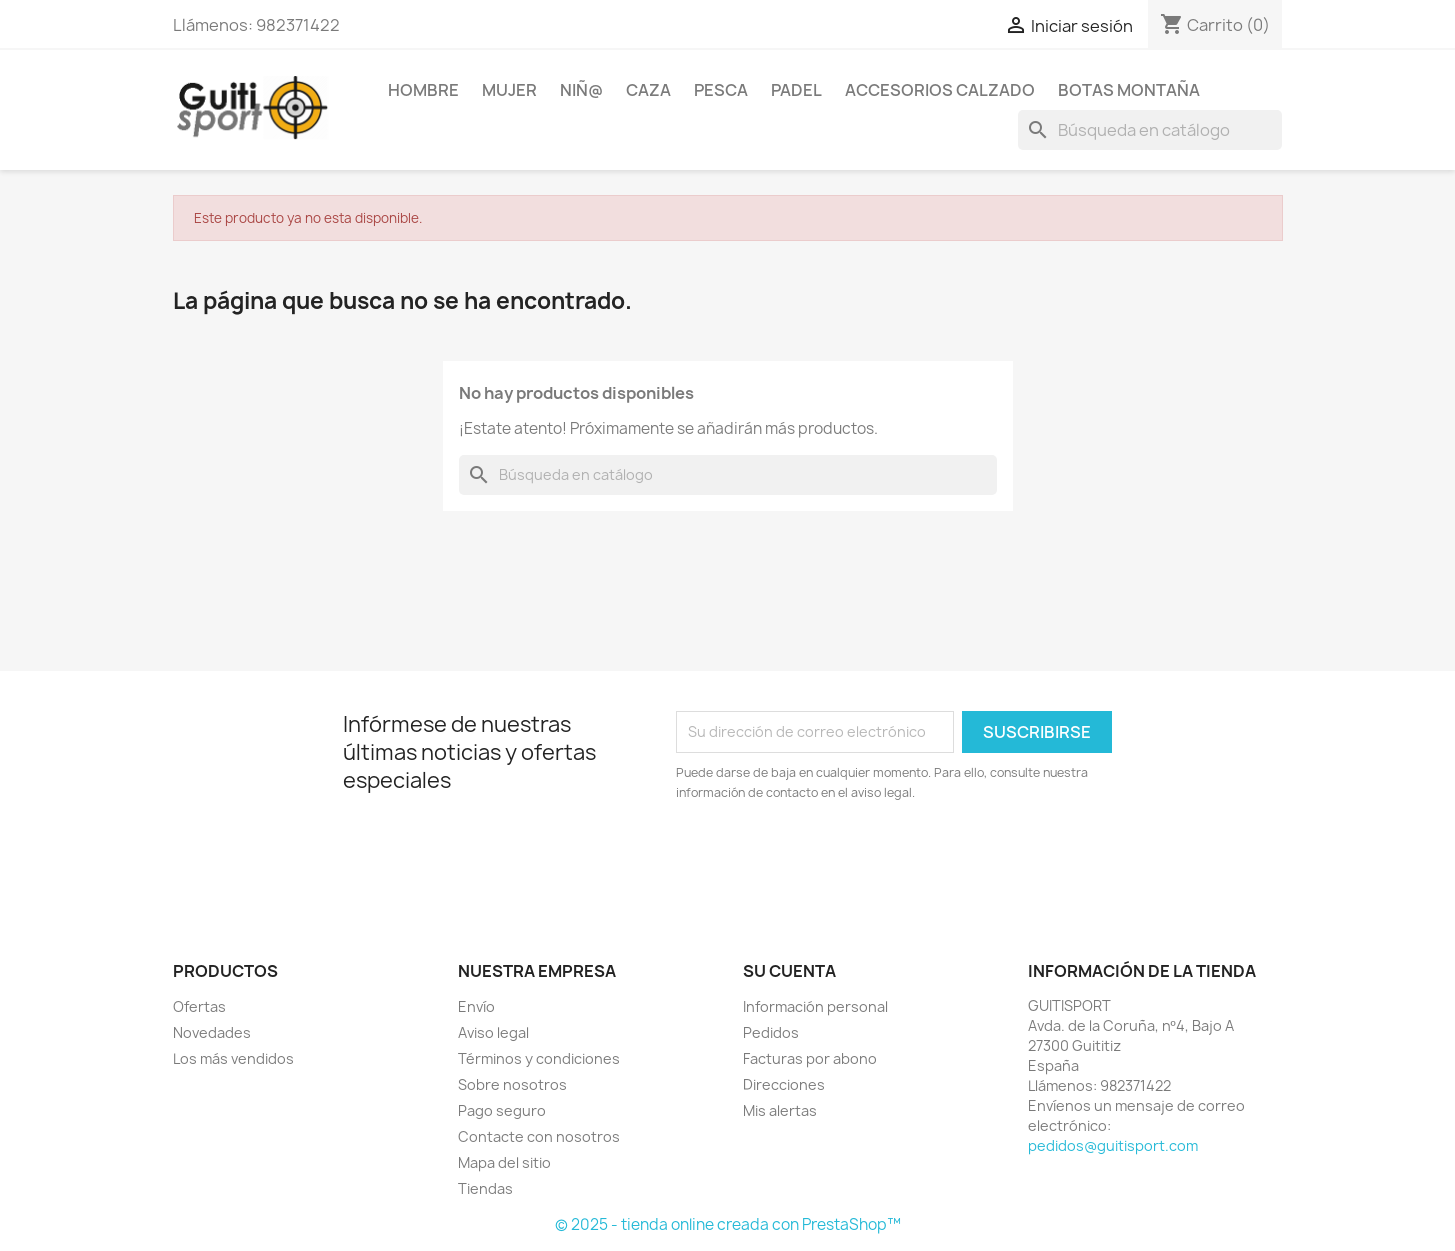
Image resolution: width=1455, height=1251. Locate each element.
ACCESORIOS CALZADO (940, 90)
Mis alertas (780, 1110)
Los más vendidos (233, 1058)
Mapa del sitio (504, 1162)
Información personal (815, 1006)
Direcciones (784, 1084)
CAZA (648, 90)
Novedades (212, 1032)
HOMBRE (423, 90)
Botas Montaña (1129, 90)
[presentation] (843, 858)
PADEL (796, 90)
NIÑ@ (581, 90)
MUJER (509, 90)
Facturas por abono (810, 1058)
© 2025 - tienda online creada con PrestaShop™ (728, 1224)
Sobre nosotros (512, 1084)
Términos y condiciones (539, 1058)
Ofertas (199, 1006)
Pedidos (771, 1032)
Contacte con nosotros (539, 1136)
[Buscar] (1150, 130)
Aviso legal (493, 1032)
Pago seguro (502, 1110)
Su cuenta (789, 971)
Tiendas (485, 1188)
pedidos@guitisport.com (1113, 1145)
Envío (476, 1006)
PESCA (721, 90)
